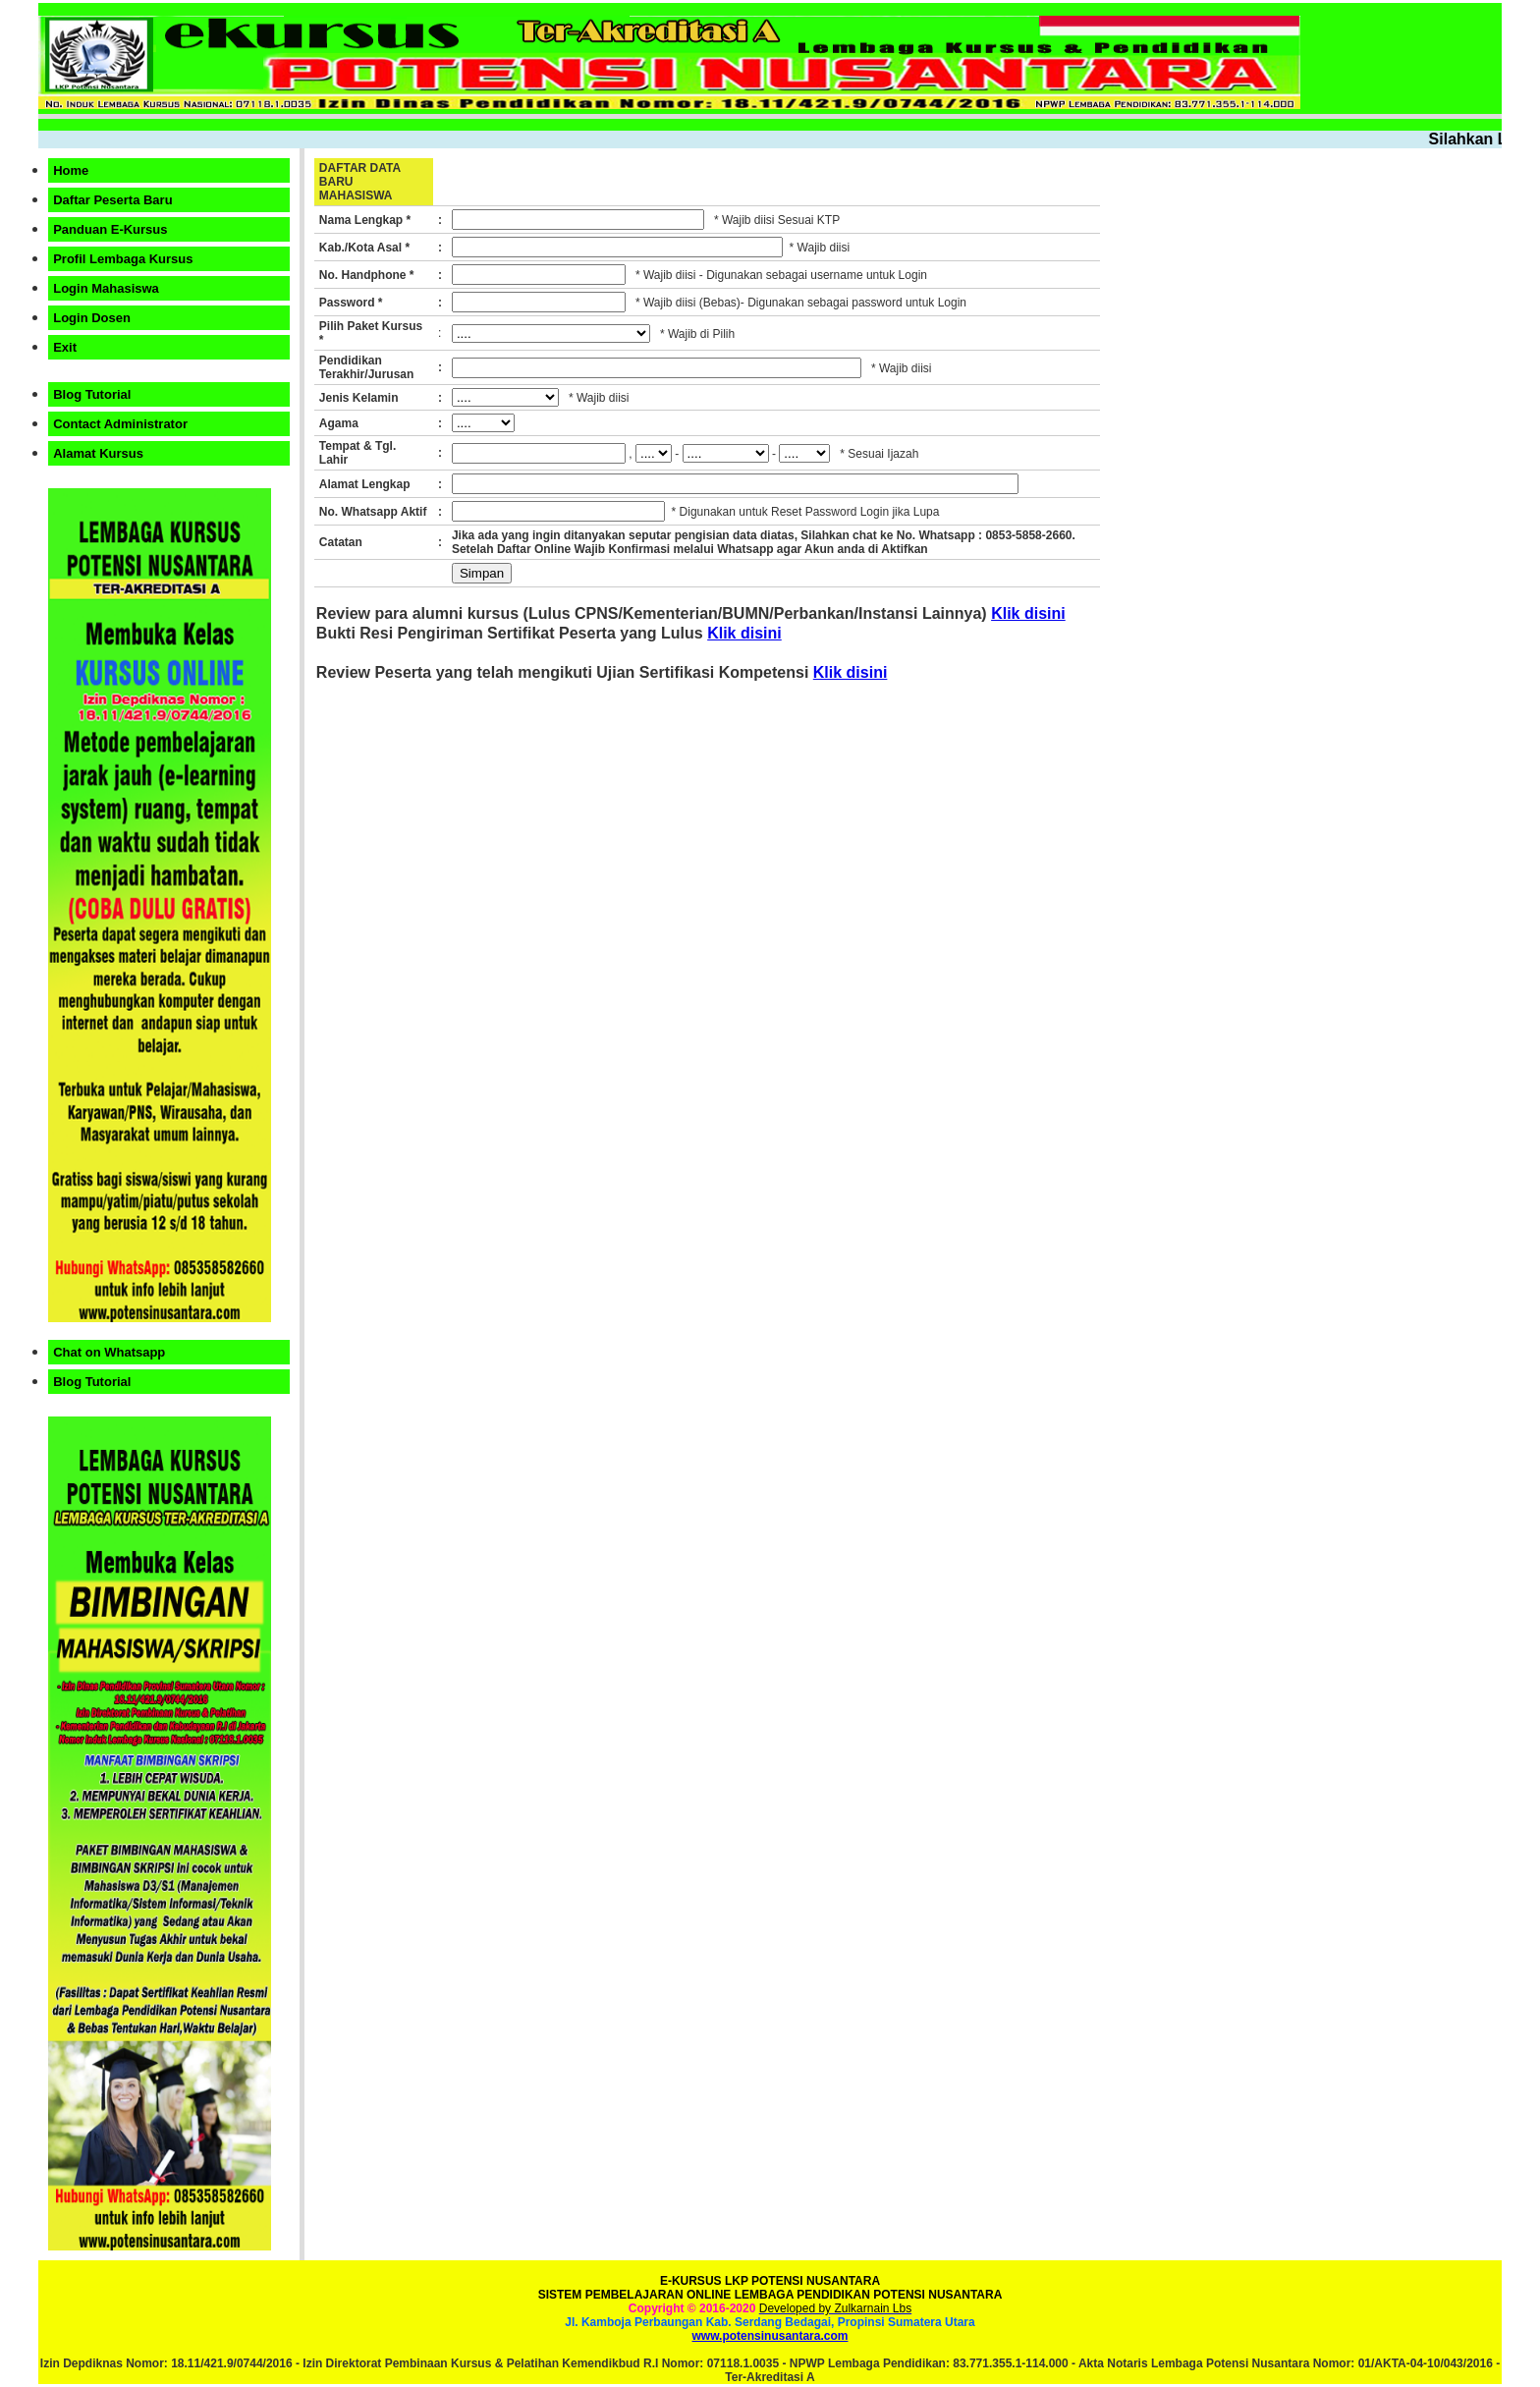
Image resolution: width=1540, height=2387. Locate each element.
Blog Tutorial (92, 394)
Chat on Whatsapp (109, 1352)
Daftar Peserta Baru (112, 200)
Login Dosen (92, 317)
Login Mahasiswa (106, 288)
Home (70, 170)
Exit (65, 347)
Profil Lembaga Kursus (122, 258)
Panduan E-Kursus (110, 229)
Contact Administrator (120, 423)
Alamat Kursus (98, 453)
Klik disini (1028, 613)
